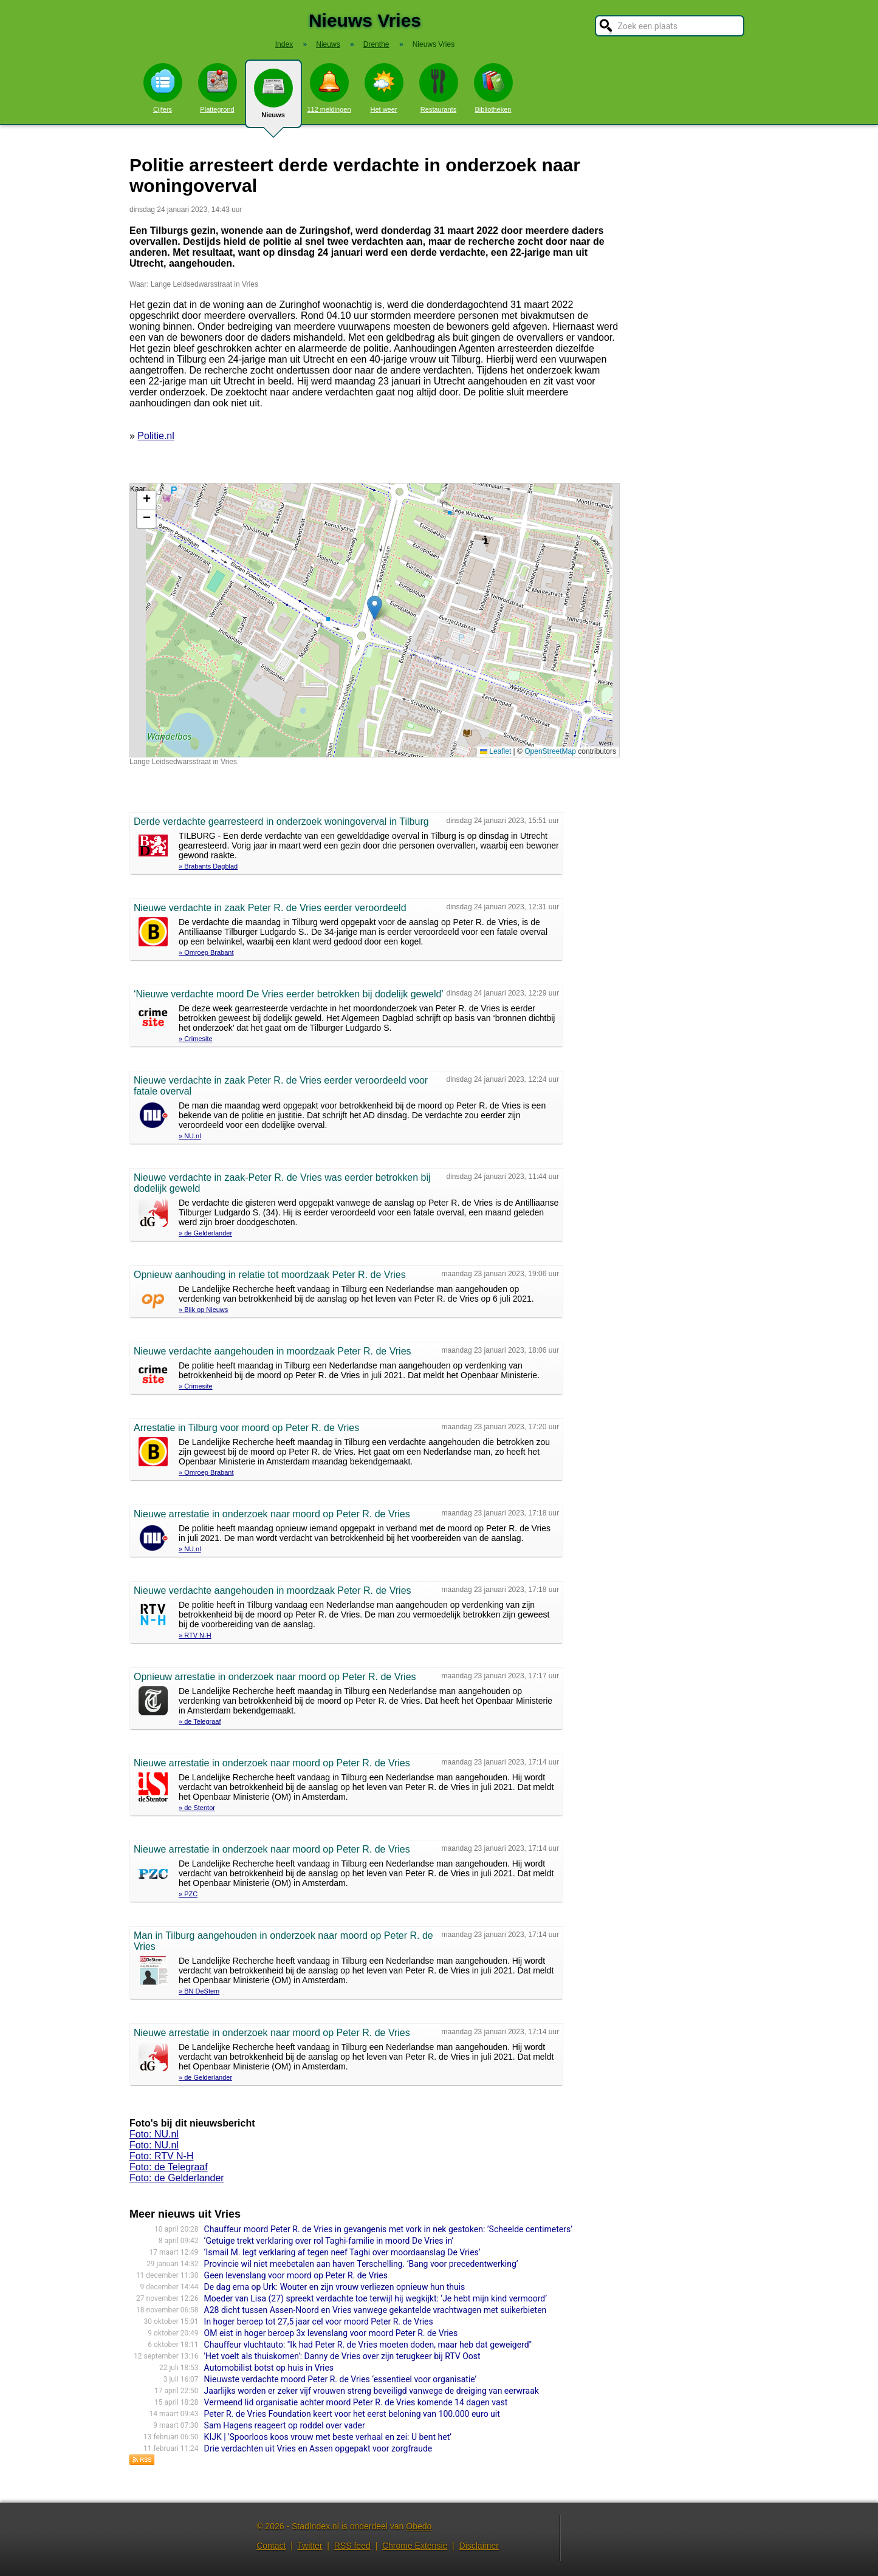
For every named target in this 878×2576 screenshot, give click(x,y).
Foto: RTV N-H (161, 2156)
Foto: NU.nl (154, 2134)
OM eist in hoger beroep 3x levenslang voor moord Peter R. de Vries (331, 2333)
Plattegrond (217, 88)
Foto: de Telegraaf (168, 2167)
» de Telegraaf (200, 1721)
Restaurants (438, 88)
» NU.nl (190, 1135)
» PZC (188, 1894)
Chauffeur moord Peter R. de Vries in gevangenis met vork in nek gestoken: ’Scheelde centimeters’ (388, 2229)
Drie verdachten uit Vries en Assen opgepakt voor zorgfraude (318, 2448)
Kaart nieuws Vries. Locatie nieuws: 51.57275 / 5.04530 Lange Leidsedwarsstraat (373, 620)
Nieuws (273, 98)
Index (284, 44)
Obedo (418, 2526)
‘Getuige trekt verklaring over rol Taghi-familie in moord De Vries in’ (329, 2241)
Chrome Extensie (414, 2545)
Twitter (309, 2545)
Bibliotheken (493, 88)
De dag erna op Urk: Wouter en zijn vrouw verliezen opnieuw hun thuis (334, 2287)
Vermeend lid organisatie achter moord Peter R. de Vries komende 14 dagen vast (356, 2402)
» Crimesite (196, 1038)
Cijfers (162, 88)
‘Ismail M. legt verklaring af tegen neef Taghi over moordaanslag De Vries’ (342, 2252)
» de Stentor (197, 1807)
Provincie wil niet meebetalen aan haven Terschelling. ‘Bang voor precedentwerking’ (361, 2264)
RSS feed (352, 2545)
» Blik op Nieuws (203, 1309)
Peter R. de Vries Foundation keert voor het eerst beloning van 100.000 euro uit (352, 2414)
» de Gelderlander (205, 1233)
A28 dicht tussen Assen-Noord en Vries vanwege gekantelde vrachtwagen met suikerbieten (375, 2310)
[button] (374, 607)
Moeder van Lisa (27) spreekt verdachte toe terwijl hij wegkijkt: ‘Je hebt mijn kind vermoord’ (375, 2298)
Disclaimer (479, 2545)
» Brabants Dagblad (208, 866)
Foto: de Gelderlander (176, 2178)
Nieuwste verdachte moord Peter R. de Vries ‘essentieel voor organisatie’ (340, 2379)
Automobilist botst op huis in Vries (269, 2368)
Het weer (384, 88)
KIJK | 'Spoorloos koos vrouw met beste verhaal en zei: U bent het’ (327, 2437)
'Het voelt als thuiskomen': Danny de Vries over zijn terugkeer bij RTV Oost (342, 2356)
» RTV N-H (195, 1635)
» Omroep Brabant (206, 952)
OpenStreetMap (550, 751)
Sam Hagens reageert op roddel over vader (284, 2425)
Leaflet (495, 751)
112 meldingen (329, 88)
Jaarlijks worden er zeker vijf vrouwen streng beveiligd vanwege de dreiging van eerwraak (371, 2391)
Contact (271, 2545)
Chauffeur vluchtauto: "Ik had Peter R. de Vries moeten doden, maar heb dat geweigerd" (368, 2344)
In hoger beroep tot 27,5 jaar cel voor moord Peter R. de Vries (318, 2321)
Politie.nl (155, 436)
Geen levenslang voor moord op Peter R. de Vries (296, 2275)
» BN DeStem (199, 1991)
